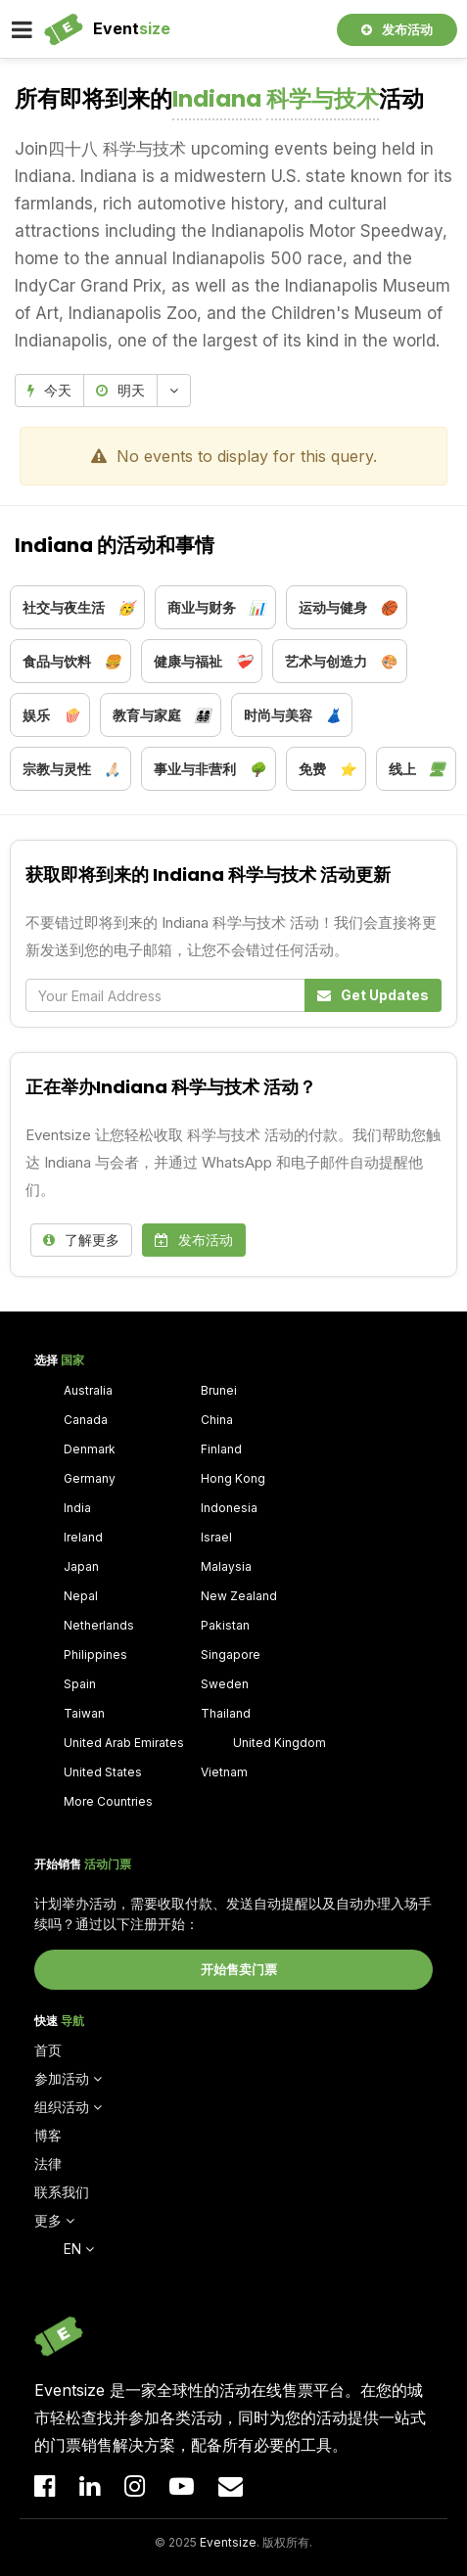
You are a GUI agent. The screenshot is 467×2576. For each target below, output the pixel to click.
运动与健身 (348, 608)
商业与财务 (216, 608)
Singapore (230, 1654)
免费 (327, 769)
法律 (48, 2163)
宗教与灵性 (71, 769)
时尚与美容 (293, 715)
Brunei (219, 1390)
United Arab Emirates (124, 1742)
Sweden (225, 1684)
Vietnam (224, 1772)
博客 (48, 2135)
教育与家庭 (161, 715)
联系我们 (61, 2192)
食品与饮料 (71, 661)
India (77, 1507)
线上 (417, 769)
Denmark (90, 1449)
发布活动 (397, 29)
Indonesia (229, 1507)
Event (131, 28)
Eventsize (228, 2542)
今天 (49, 390)
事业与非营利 (209, 769)
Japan (81, 1566)
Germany (90, 1478)
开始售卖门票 (239, 1969)
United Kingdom (279, 1742)
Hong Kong (233, 1478)
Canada (86, 1419)
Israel (216, 1537)
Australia (88, 1390)
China (217, 1419)
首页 (48, 2050)
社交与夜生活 (78, 608)
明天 (120, 390)
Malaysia (226, 1566)
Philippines (95, 1654)
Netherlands (99, 1625)
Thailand (226, 1713)
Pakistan (225, 1625)
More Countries (108, 1801)
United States (103, 1772)
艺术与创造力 (341, 661)
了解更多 (81, 1239)
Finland (221, 1449)
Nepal (81, 1595)
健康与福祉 (203, 661)
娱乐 (51, 715)
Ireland (83, 1537)
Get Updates (373, 995)
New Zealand (239, 1595)
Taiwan (84, 1713)
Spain (80, 1684)
